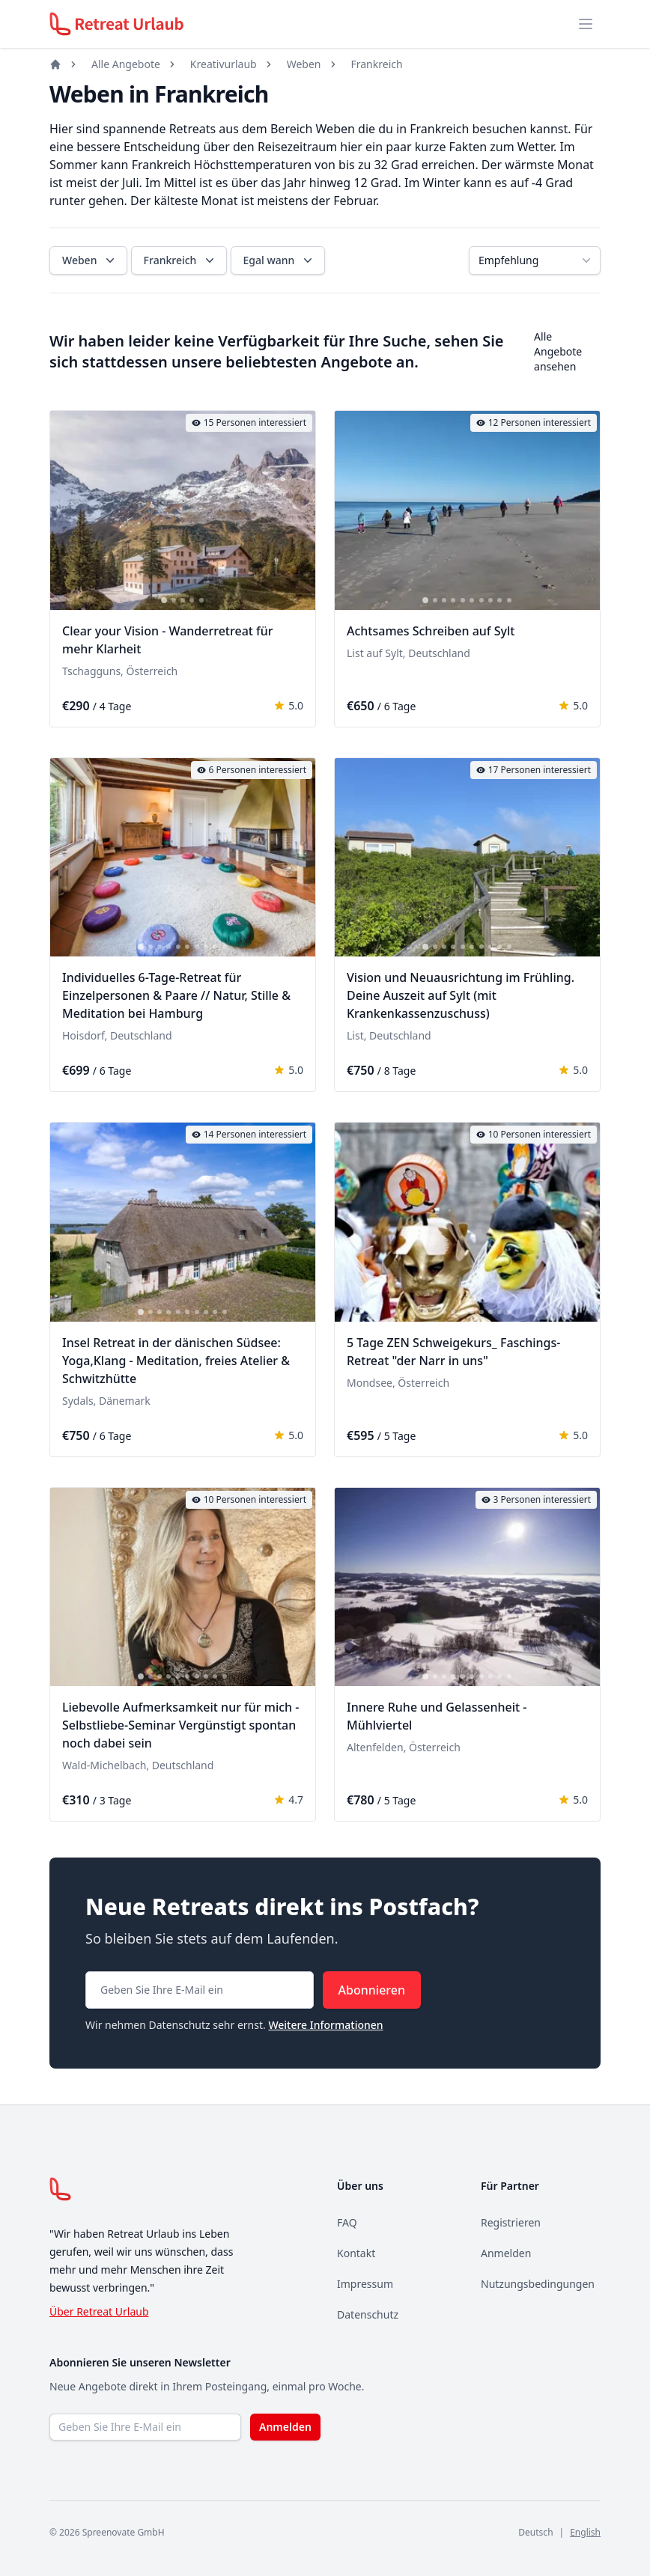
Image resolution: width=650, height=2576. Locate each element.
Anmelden (506, 2253)
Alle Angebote (125, 64)
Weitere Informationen (325, 2025)
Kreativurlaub (223, 64)
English (585, 2532)
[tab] (164, 600)
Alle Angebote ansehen (558, 351)
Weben (304, 64)
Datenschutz (367, 2314)
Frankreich (377, 64)
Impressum (365, 2284)
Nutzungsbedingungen (538, 2284)
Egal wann (279, 260)
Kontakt (356, 2253)
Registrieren (511, 2222)
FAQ (347, 2222)
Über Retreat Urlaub (99, 2311)
